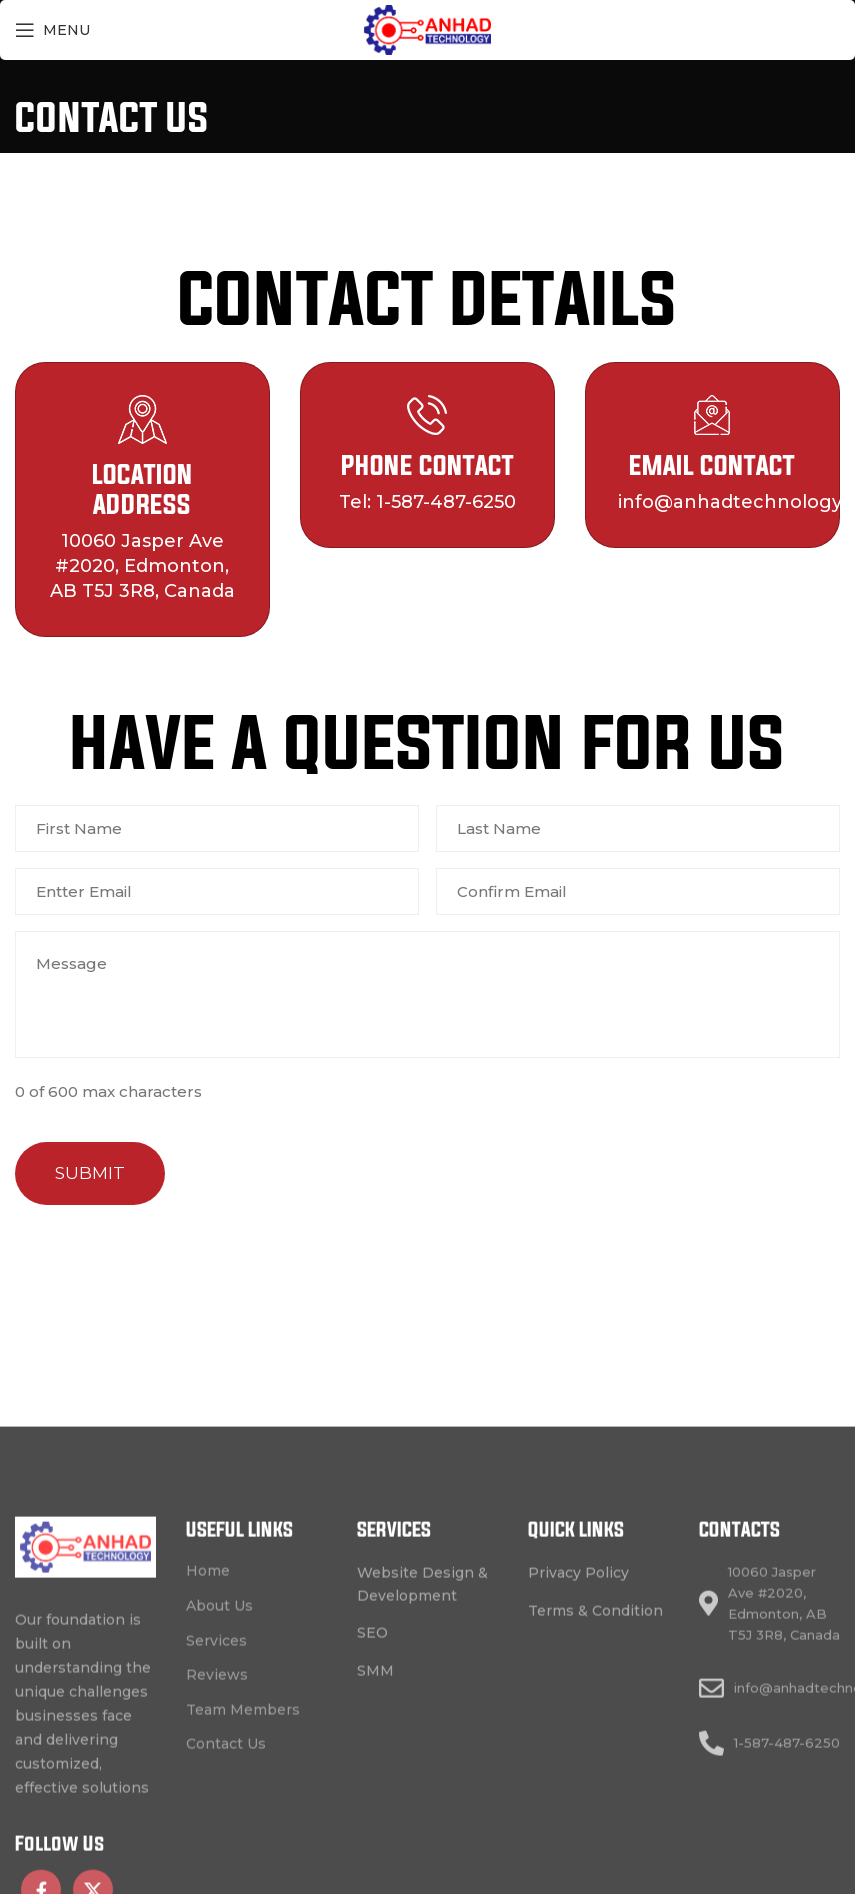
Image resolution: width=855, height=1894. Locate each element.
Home (208, 1760)
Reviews (217, 1864)
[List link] (427, 1773)
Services (216, 1830)
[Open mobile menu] (52, 30)
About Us (219, 1795)
